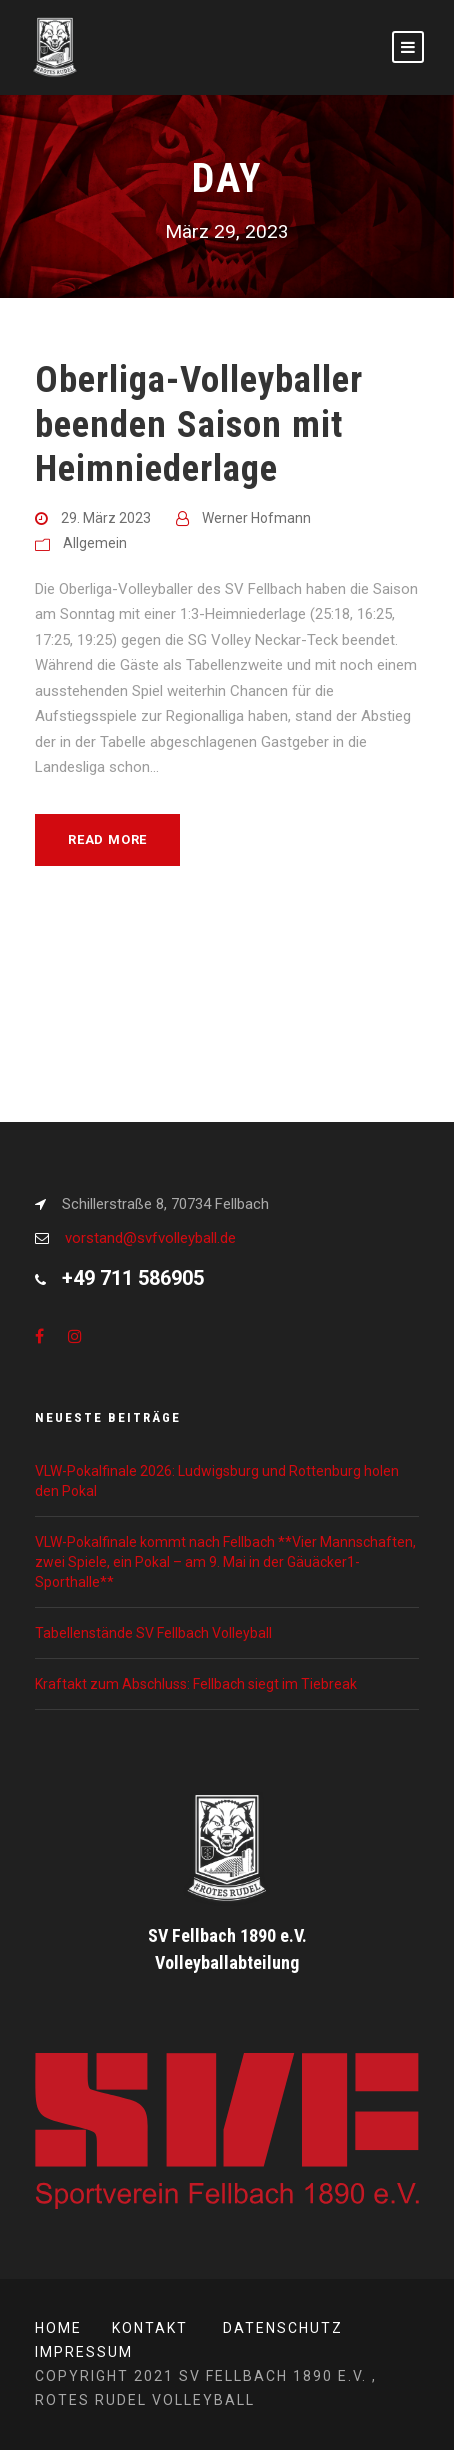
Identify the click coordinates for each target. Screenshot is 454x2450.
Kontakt (150, 2328)
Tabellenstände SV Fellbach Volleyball (153, 1633)
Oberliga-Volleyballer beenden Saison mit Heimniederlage (199, 424)
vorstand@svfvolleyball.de (150, 1238)
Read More (107, 839)
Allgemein (95, 543)
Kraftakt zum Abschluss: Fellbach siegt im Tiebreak (196, 1684)
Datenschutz (283, 2328)
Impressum (84, 2352)
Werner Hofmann (256, 518)
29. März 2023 (106, 518)
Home (58, 2328)
